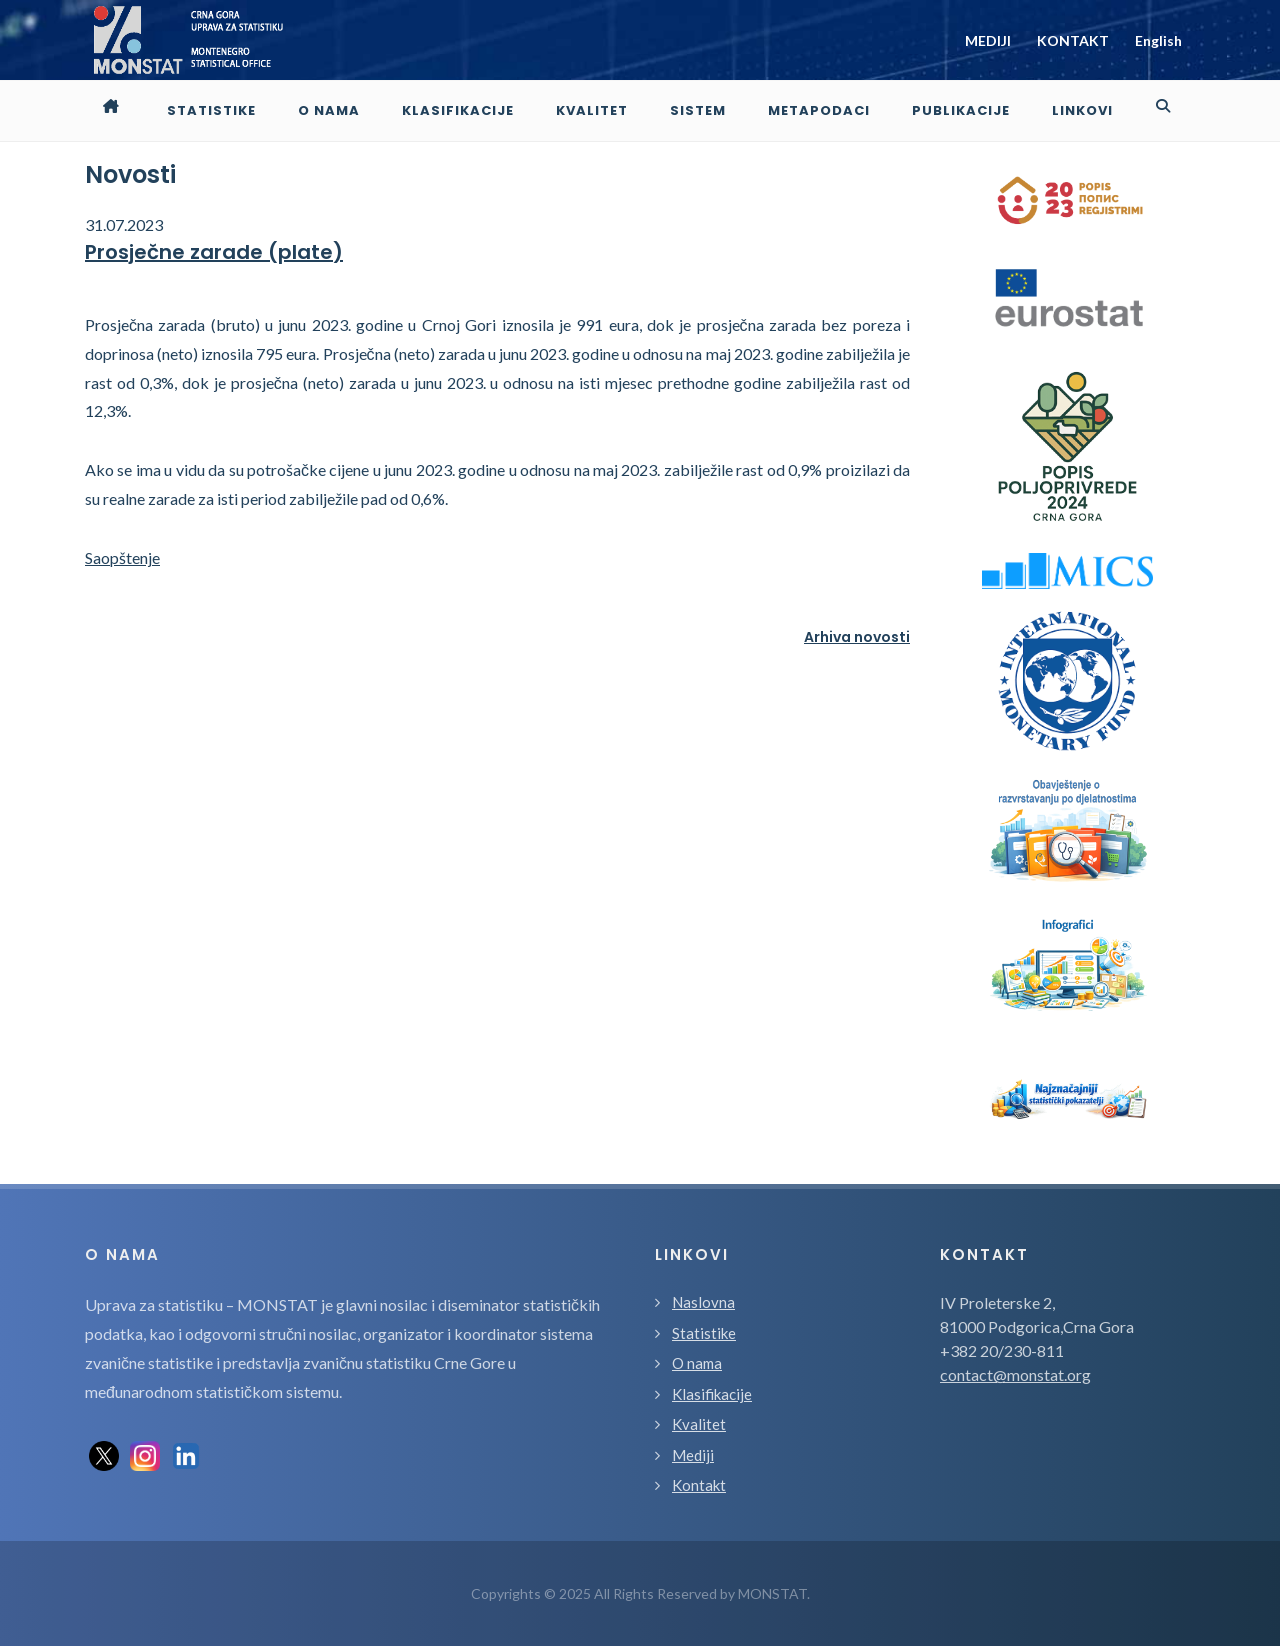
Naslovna (703, 1302)
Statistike (704, 1333)
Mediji (693, 1455)
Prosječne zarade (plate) (214, 252)
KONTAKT (1073, 40)
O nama (697, 1363)
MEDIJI (988, 40)
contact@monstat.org (1015, 1374)
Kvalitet (699, 1424)
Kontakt (699, 1485)
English (1158, 40)
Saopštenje (122, 557)
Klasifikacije (712, 1394)
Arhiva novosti (857, 637)
